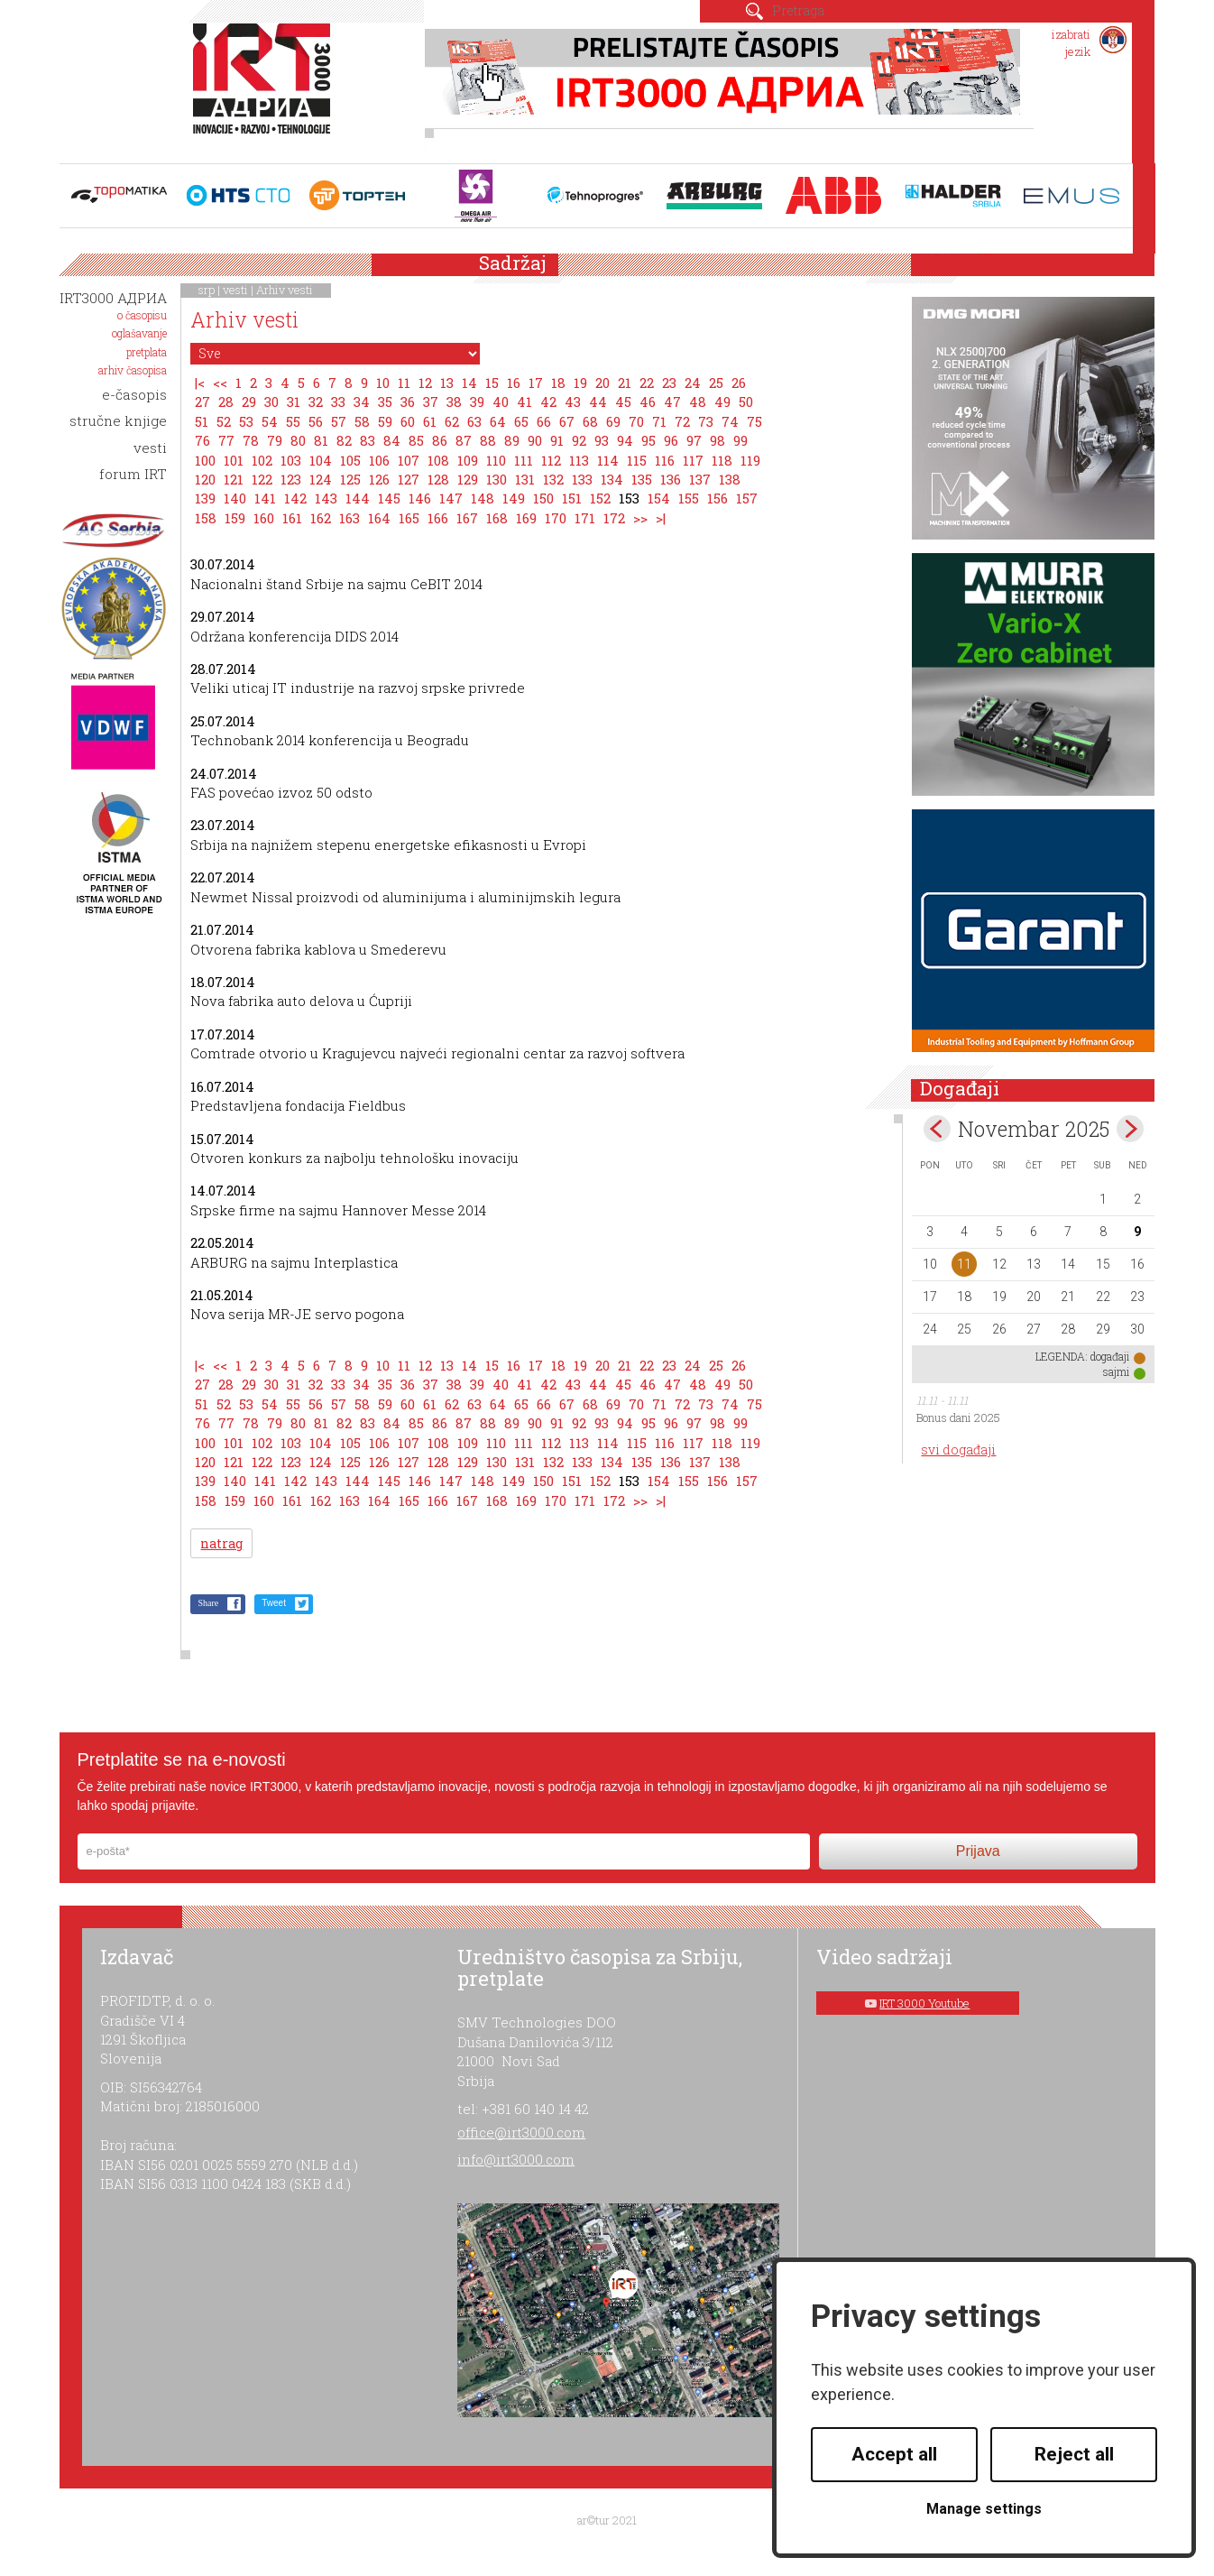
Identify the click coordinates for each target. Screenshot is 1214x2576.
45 (623, 401)
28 (226, 401)
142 (295, 498)
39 (477, 401)
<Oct (937, 1128)
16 (513, 383)
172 (614, 518)
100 (205, 460)
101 (234, 460)
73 (705, 421)
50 (746, 401)
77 (226, 440)
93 (601, 440)
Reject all (1074, 2454)
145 (389, 498)
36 (407, 401)
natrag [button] (221, 1543)
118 (722, 460)
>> (640, 518)
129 (467, 479)
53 (246, 421)
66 (544, 421)
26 (738, 383)
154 (659, 498)
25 (716, 383)
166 (438, 518)
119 (750, 460)
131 (525, 479)
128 (438, 479)
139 (205, 498)
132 (553, 479)
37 (430, 401)
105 (350, 460)
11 (404, 383)
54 (270, 421)
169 (526, 518)
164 (379, 518)
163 (349, 518)
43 (573, 401)
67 (567, 421)
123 (291, 479)
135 (641, 479)
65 (521, 421)
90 (535, 440)
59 (385, 421)
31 (293, 401)
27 (202, 401)
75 (754, 421)
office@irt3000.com (521, 2132)
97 (694, 440)
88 (488, 440)
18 (558, 383)
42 (548, 401)
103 (291, 460)
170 (555, 518)
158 (205, 518)
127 (408, 479)
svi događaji (958, 1449)
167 (467, 518)
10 (383, 383)
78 (251, 440)
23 (669, 383)
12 (425, 383)
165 (409, 518)
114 (608, 460)
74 (730, 421)
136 (670, 479)
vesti (235, 289)
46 (647, 401)
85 (416, 440)
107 (408, 460)
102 (262, 460)
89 (512, 440)
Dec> (1130, 1128)
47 (672, 401)
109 (467, 460)
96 (671, 440)
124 (320, 479)
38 (454, 401)
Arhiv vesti (284, 289)
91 (557, 440)
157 (747, 498)
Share (208, 1603)
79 (274, 440)
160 (263, 518)
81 (321, 440)
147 (451, 498)
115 (637, 460)
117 (693, 460)
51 (201, 421)
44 (598, 401)
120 (205, 479)
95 (648, 440)
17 (536, 383)
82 (344, 440)
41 (524, 401)
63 (474, 421)
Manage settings (984, 2508)
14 (469, 383)
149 (513, 498)
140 (235, 498)
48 (697, 401)
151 (572, 498)
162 (320, 518)
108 (438, 460)
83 (367, 440)
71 (659, 421)
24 (693, 383)
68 (590, 421)
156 (717, 498)
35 (385, 401)
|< (200, 383)
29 (249, 401)
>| (661, 518)
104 (320, 460)
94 (625, 440)
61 (430, 421)
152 (600, 498)
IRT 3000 (265, 88)
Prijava (978, 1851)
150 (543, 498)
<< (220, 383)
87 (463, 440)
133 (582, 479)
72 (682, 421)
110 (496, 460)
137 (700, 479)
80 (298, 440)
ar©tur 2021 (607, 2520)
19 (580, 383)
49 (722, 401)
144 (357, 498)
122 (262, 479)
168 (497, 518)
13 (447, 383)
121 (234, 479)
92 (579, 440)
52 (223, 421)
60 (407, 421)
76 (202, 440)
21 (624, 383)
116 (665, 460)
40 (500, 401)
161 (292, 518)
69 (613, 421)
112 (551, 460)
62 (452, 421)
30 (271, 401)
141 (265, 498)
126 (379, 479)
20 (602, 383)
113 (579, 460)
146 (420, 498)
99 (740, 440)
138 (729, 479)
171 (585, 518)
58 (362, 421)
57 (338, 421)
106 (379, 460)
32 (315, 401)
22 (646, 383)
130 (496, 479)
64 (498, 421)
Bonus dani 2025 (958, 1417)
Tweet (274, 1603)
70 (636, 421)
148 (482, 498)
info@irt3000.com (516, 2159)
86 (439, 440)
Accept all (894, 2454)
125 (350, 479)
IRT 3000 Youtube (924, 2003)
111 (523, 460)
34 (362, 401)
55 (293, 421)
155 (688, 498)
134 (612, 479)
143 (326, 498)
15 (492, 383)
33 (338, 401)
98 (717, 440)
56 (315, 421)
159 (235, 518)
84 (391, 440)
